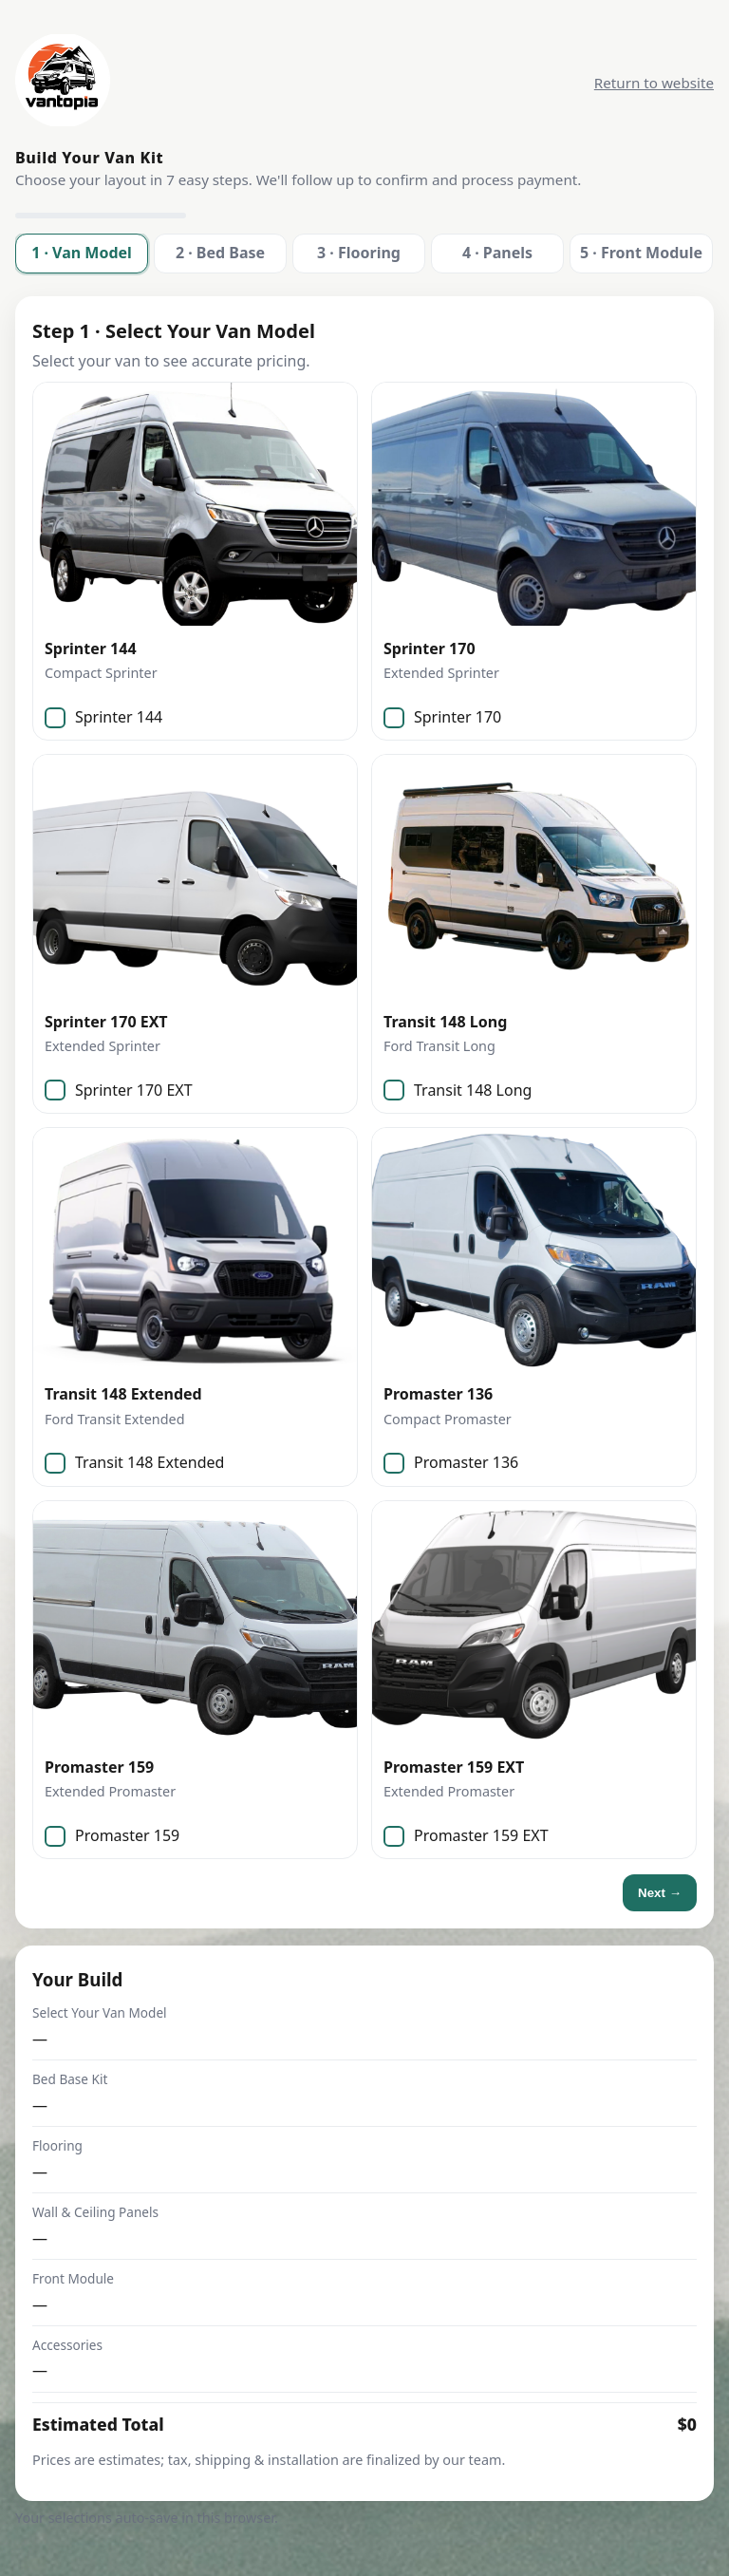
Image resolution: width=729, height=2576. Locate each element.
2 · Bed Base (220, 252)
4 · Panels (497, 252)
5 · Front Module (641, 252)
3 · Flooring (359, 252)
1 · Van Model (81, 252)
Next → (660, 1893)
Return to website (654, 82)
